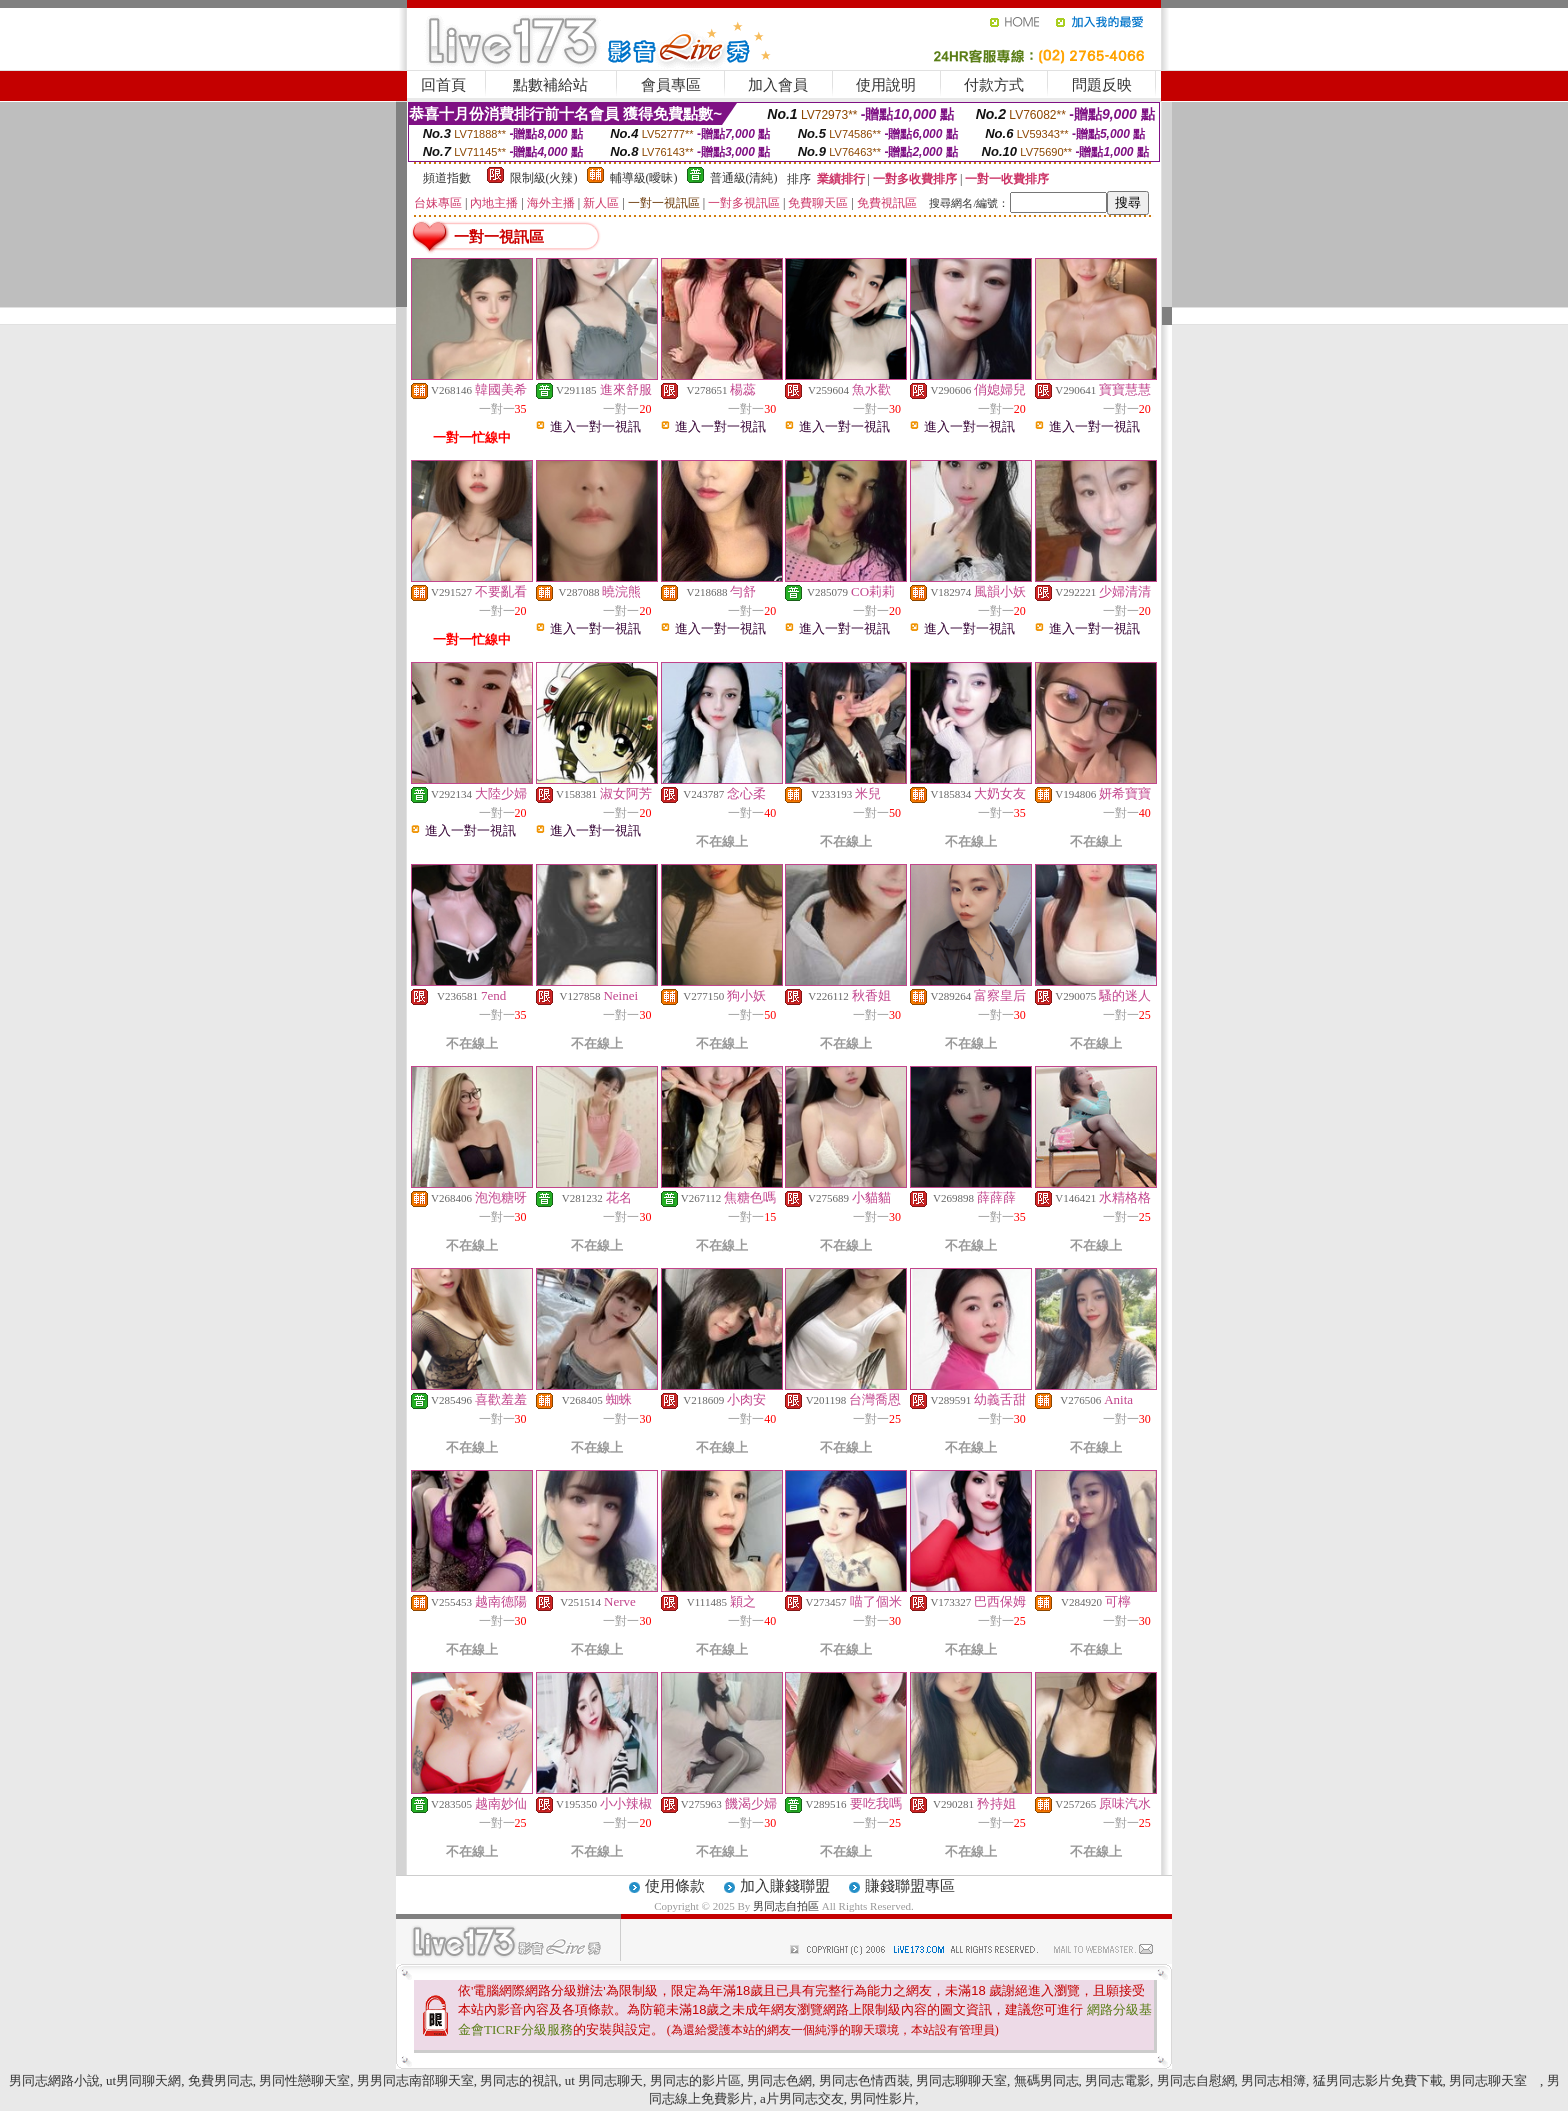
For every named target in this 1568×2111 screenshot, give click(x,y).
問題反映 (1102, 85)
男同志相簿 (1273, 2080)
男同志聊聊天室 (961, 2080)
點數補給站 (550, 85)
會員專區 (671, 85)
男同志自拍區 (787, 1906)
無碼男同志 (1046, 2080)
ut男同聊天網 (143, 2080)
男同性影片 (882, 2098)
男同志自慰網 (1196, 2080)
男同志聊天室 (1494, 2080)
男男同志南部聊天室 (415, 2080)
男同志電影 (1117, 2080)
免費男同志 (220, 2080)
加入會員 (778, 85)
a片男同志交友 (802, 2098)
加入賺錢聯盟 (785, 1886)
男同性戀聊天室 (304, 2080)
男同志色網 (779, 2080)
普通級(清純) (744, 178)
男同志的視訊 (519, 2080)
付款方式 (994, 85)
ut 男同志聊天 (604, 2080)
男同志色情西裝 (864, 2080)
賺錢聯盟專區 (910, 1886)
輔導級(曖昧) (644, 178)
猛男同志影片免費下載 (1378, 2080)
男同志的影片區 (695, 2080)
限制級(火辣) (544, 178)
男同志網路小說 (54, 2080)
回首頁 (443, 85)
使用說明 (886, 85)
